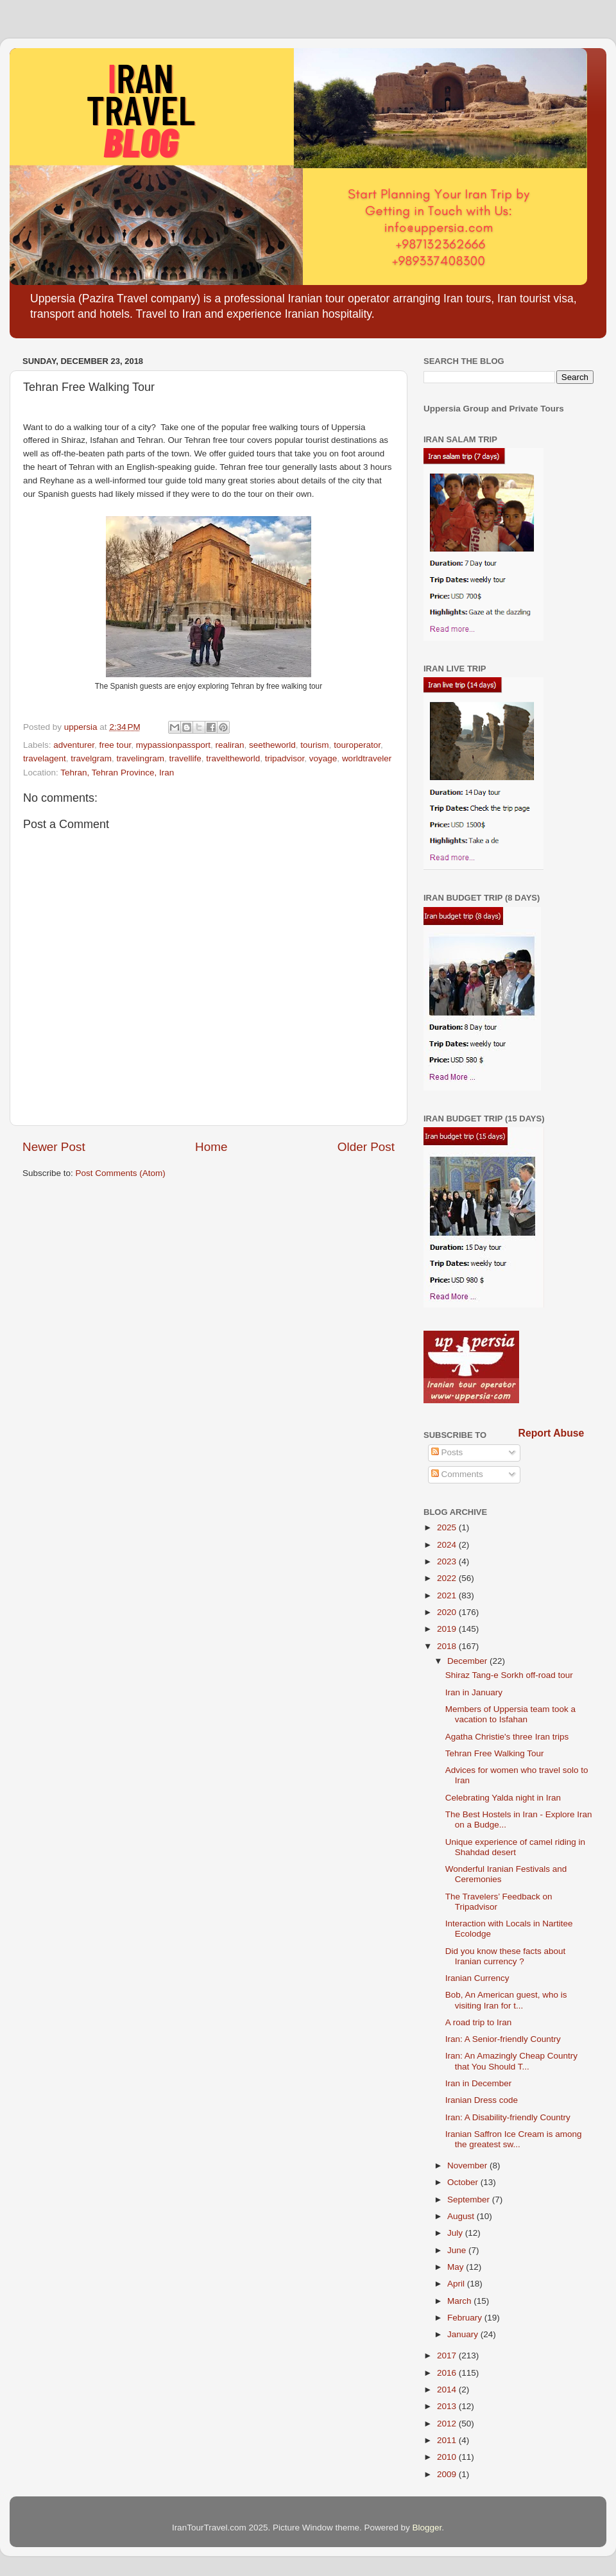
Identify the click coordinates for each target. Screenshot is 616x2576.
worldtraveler (366, 758)
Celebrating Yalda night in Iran (503, 1797)
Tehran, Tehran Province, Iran (117, 772)
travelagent (44, 758)
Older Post (366, 1147)
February (465, 2317)
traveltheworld (233, 758)
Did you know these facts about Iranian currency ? (505, 1956)
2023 (448, 1561)
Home (211, 1147)
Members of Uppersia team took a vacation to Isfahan (510, 1714)
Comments (457, 1474)
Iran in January (473, 1692)
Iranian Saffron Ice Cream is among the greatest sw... (513, 2139)
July (456, 2233)
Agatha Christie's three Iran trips (507, 1737)
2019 (448, 1629)
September (469, 2199)
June (457, 2250)
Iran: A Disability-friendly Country (507, 2117)
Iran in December (478, 2083)
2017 (448, 2355)
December (468, 1661)
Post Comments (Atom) (121, 1173)
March (460, 2301)
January (464, 2334)
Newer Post (53, 1147)
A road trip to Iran (478, 2022)
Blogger (427, 2527)
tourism (314, 745)
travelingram (140, 758)
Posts (447, 1452)
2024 (448, 1545)
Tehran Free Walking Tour (494, 1753)
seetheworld (272, 745)
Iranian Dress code (481, 2100)
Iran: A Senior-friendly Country (503, 2039)
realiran (229, 745)
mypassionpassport (173, 745)
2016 (448, 2373)
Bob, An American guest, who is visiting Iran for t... (506, 2000)
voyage (323, 758)
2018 (448, 1646)
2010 (448, 2457)
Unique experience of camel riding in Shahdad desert (515, 1847)
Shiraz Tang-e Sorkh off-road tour (509, 1675)
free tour (115, 745)
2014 (448, 2389)
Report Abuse (551, 1433)
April (457, 2283)
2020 (448, 1612)
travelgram (91, 758)
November (468, 2165)
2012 (448, 2423)
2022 (448, 1578)
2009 (448, 2474)
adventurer (73, 745)
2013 (448, 2406)
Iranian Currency (477, 1978)
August (462, 2216)
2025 (448, 1527)
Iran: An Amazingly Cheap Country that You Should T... (511, 2061)
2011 (448, 2440)
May (456, 2267)
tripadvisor (285, 758)
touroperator (357, 745)
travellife (185, 758)
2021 (448, 1595)
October (464, 2182)
